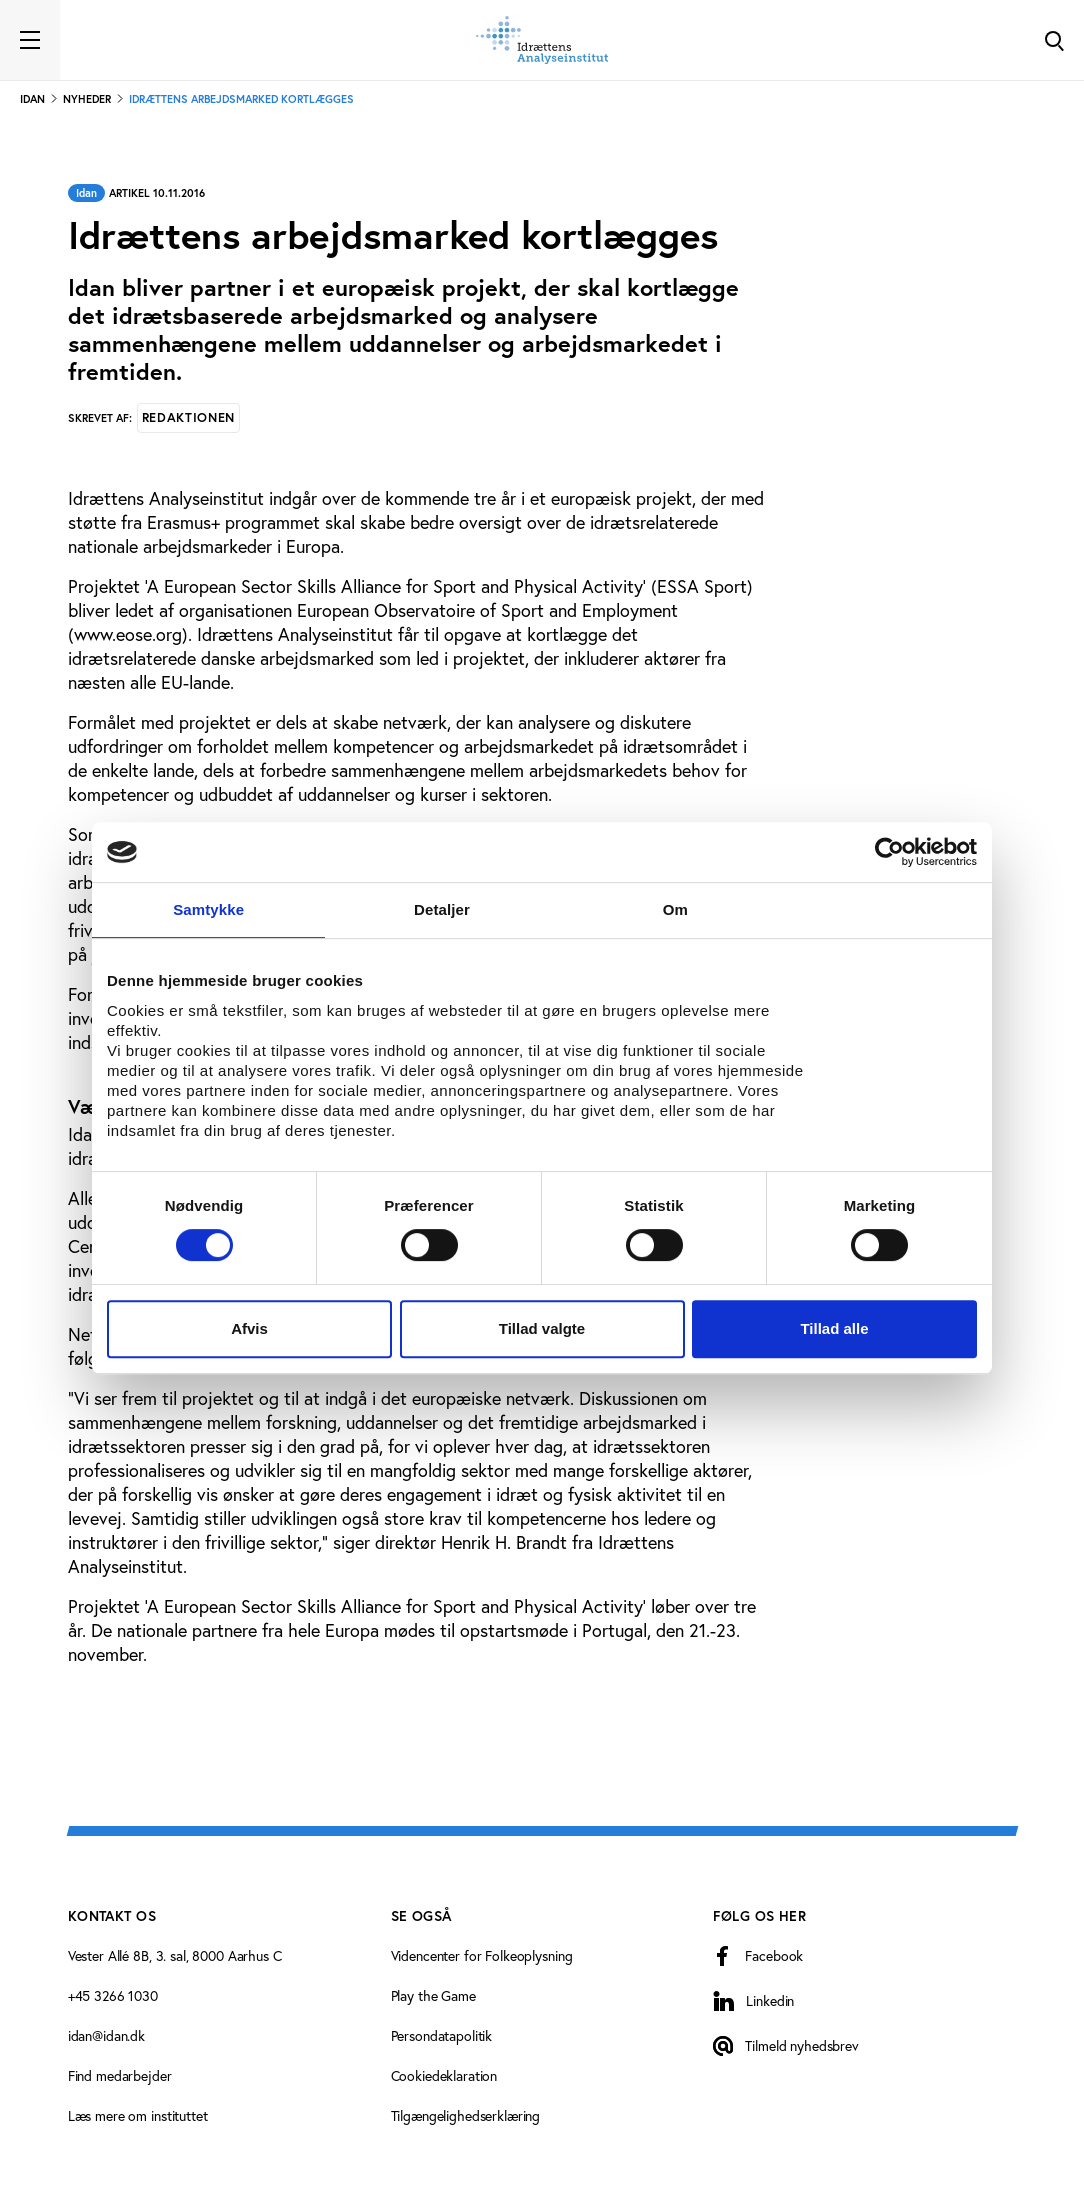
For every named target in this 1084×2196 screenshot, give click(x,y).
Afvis (249, 1328)
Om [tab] (675, 909)
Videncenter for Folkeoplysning (482, 1956)
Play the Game (433, 1996)
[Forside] (542, 40)
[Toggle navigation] (30, 40)
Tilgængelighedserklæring (466, 2116)
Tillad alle (834, 1328)
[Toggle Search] (1054, 40)
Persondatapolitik (442, 2036)
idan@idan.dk (106, 2036)
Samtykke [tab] (208, 909)
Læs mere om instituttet (138, 2116)
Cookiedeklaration (444, 2076)
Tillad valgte (542, 1328)
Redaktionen (188, 417)
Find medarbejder (120, 2076)
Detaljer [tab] (442, 909)
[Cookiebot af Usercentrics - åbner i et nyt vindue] (889, 852)
